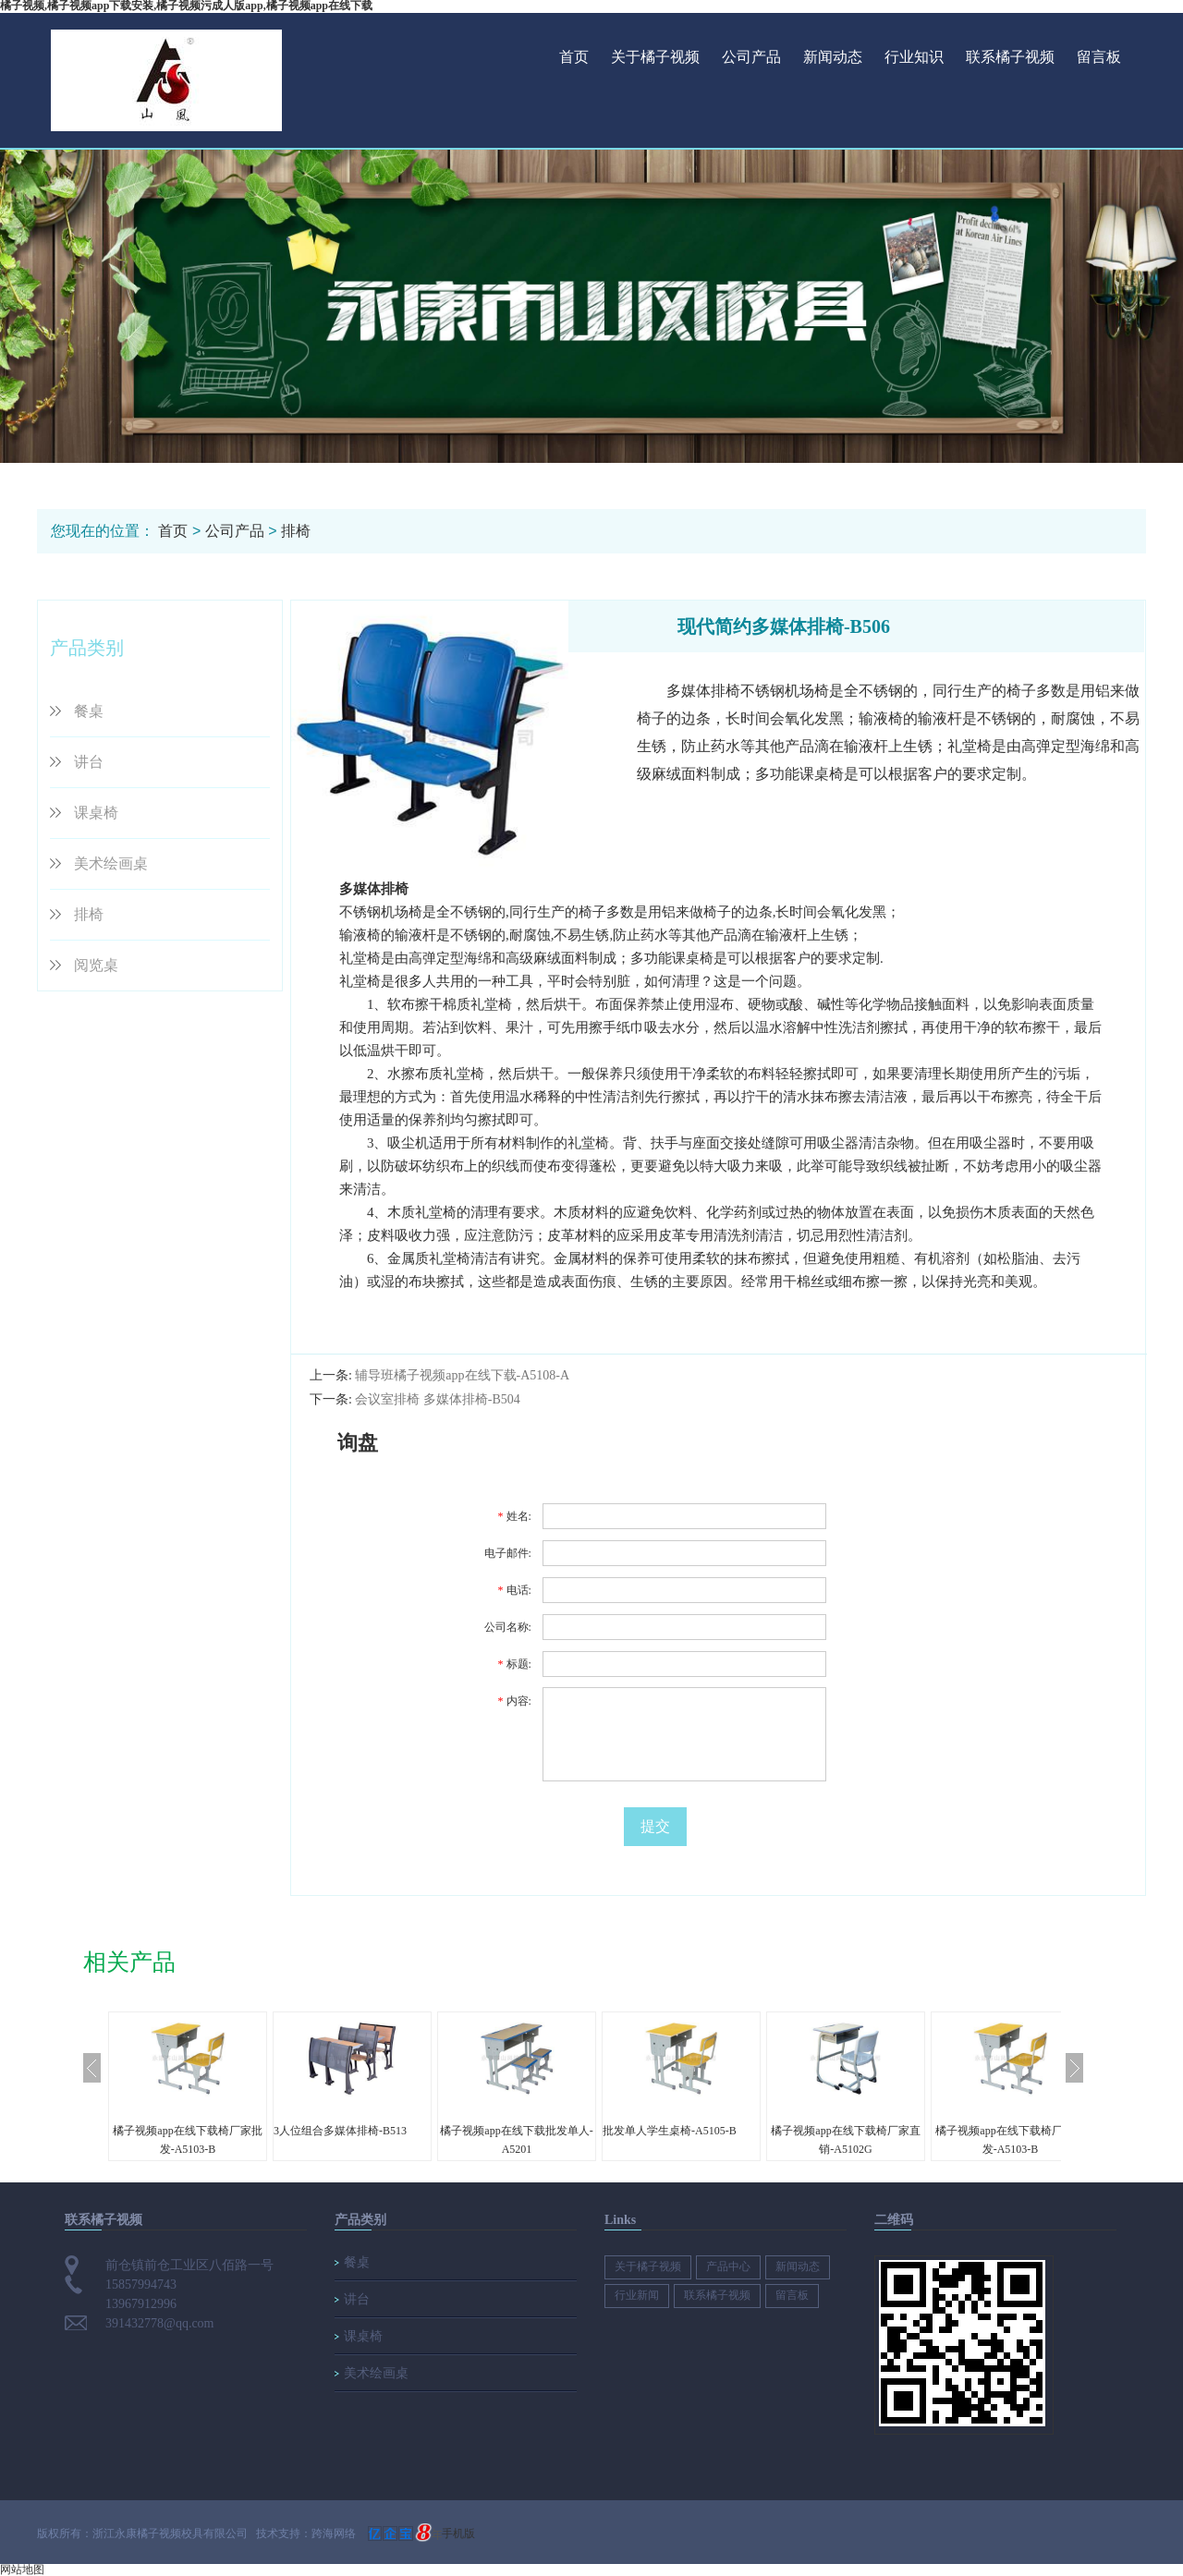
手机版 (458, 2533)
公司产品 (751, 57)
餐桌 (89, 711)
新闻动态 (832, 57)
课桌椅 (96, 812)
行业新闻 (637, 2295)
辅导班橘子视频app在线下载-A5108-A (462, 1375)
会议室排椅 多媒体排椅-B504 (437, 1399)
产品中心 (728, 2266)
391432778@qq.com (159, 2323)
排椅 (296, 531)
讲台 (89, 762)
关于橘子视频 (655, 57)
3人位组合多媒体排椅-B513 (340, 2130)
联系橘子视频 (1010, 57)
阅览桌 (96, 965)
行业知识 (914, 57)
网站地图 (22, 2569)
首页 (574, 57)
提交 (655, 1826)
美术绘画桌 (111, 863)
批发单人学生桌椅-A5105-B (670, 2130)
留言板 (1099, 57)
